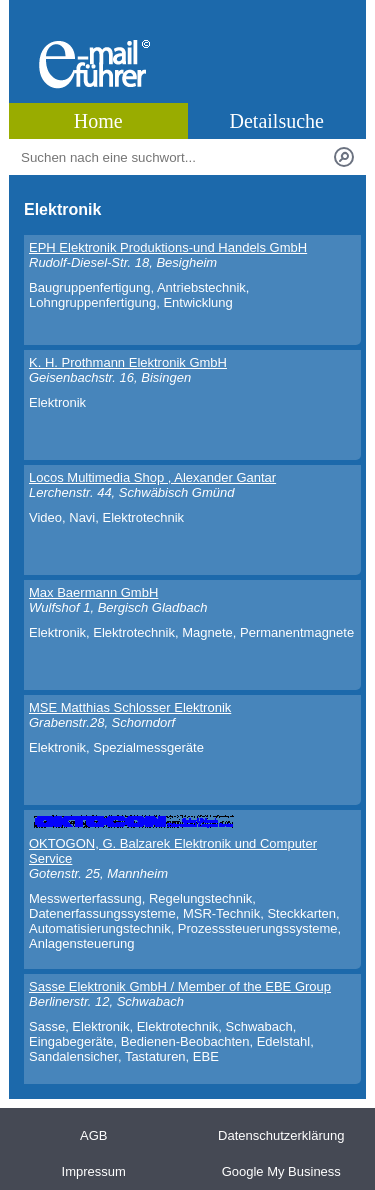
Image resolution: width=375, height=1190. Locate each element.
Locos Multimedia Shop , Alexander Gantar (152, 477)
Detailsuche (277, 121)
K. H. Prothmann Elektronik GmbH (128, 362)
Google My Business (281, 1171)
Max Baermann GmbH (93, 592)
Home (98, 121)
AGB (93, 1135)
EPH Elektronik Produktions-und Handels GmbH (168, 247)
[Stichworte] (173, 157)
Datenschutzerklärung (281, 1135)
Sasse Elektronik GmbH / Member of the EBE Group (180, 986)
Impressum (94, 1171)
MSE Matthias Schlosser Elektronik (130, 707)
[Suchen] (344, 157)
